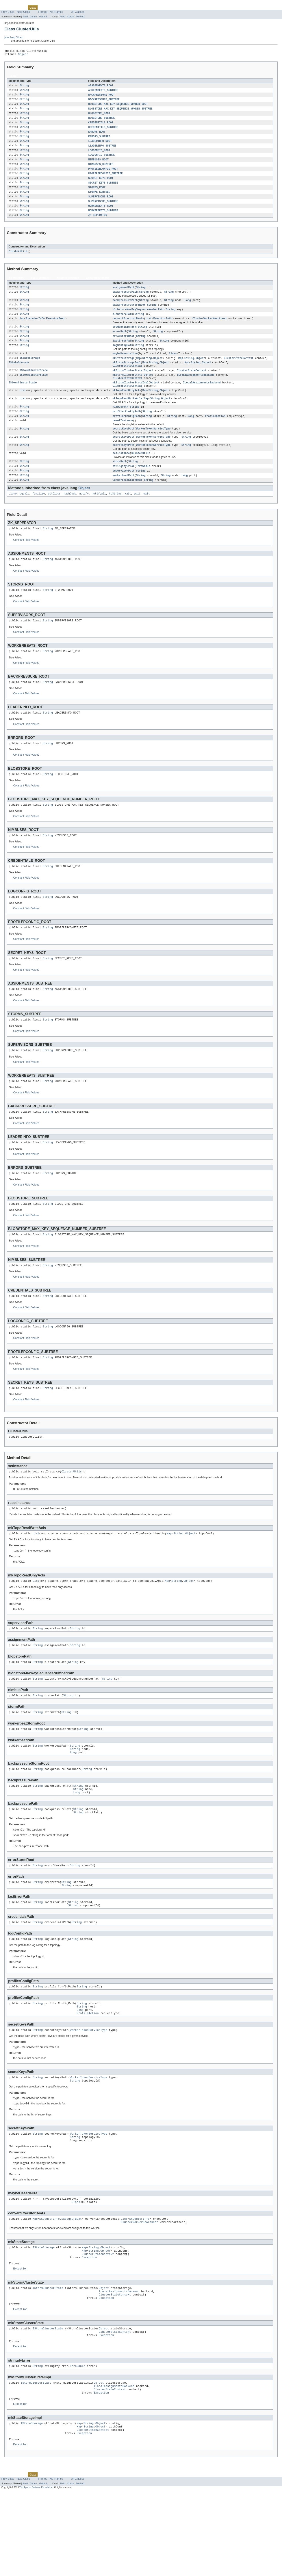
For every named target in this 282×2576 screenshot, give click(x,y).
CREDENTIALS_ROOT (100, 126)
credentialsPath (124, 337)
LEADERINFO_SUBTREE (102, 150)
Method (43, 16)
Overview (7, 7)
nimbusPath (120, 422)
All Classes (77, 11)
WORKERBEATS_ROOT (100, 213)
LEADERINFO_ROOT (100, 145)
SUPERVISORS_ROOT (100, 203)
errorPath (120, 342)
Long (188, 309)
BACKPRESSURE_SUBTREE (104, 101)
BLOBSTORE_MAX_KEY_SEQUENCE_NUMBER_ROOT (118, 106)
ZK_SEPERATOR (97, 223)
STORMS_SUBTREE (99, 198)
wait (128, 513)
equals (24, 513)
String (24, 87)
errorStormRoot (124, 346)
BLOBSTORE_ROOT (99, 116)
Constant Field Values (26, 559)
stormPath (120, 479)
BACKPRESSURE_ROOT (101, 97)
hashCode (70, 513)
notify (84, 513)
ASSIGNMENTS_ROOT (100, 87)
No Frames (56, 11)
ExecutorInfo (35, 328)
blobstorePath (123, 323)
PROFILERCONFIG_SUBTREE (105, 179)
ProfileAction (215, 431)
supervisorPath (124, 489)
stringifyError (124, 484)
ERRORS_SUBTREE (99, 140)
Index (75, 7)
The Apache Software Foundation (35, 2572)
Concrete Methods (97, 285)
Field (25, 16)
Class (173, 365)
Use (42, 7)
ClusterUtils (18, 259)
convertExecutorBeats (128, 328)
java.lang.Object (14, 37)
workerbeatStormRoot (127, 498)
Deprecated (63, 7)
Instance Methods (67, 285)
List (148, 328)
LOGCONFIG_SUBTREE (101, 160)
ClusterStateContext (239, 370)
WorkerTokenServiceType (153, 445)
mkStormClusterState (127, 383)
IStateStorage (30, 370)
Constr (33, 16)
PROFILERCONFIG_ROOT (103, 174)
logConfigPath (123, 356)
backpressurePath (125, 300)
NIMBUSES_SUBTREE (100, 169)
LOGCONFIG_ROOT (99, 155)
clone (13, 513)
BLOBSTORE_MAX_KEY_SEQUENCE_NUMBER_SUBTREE (120, 111)
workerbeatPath (124, 494)
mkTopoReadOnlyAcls (127, 404)
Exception (89, 2329)
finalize (38, 513)
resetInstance (123, 436)
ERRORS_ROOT (97, 135)
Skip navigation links (12, 3)
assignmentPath (124, 295)
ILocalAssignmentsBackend (195, 388)
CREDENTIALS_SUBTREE (103, 130)
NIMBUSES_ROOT (98, 164)
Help (84, 7)
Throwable (143, 484)
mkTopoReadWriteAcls (127, 413)
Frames (42, 11)
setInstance (121, 470)
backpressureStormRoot (129, 314)
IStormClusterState (34, 383)
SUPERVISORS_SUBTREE (103, 208)
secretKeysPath (124, 445)
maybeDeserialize (125, 365)
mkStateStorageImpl (127, 374)
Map (22, 328)
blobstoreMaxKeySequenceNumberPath (138, 318)
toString (115, 513)
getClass (54, 513)
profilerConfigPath (127, 426)
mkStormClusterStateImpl (130, 396)
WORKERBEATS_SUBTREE (103, 218)
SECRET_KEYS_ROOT (100, 184)
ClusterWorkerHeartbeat (209, 328)
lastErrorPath (123, 351)
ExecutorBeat (55, 328)
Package (20, 7)
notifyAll (99, 513)
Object (23, 55)
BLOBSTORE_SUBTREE (101, 121)
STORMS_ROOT (97, 193)
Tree (50, 7)
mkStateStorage (124, 370)
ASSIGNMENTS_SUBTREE (103, 92)
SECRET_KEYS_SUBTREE (103, 189)
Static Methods (40, 285)
